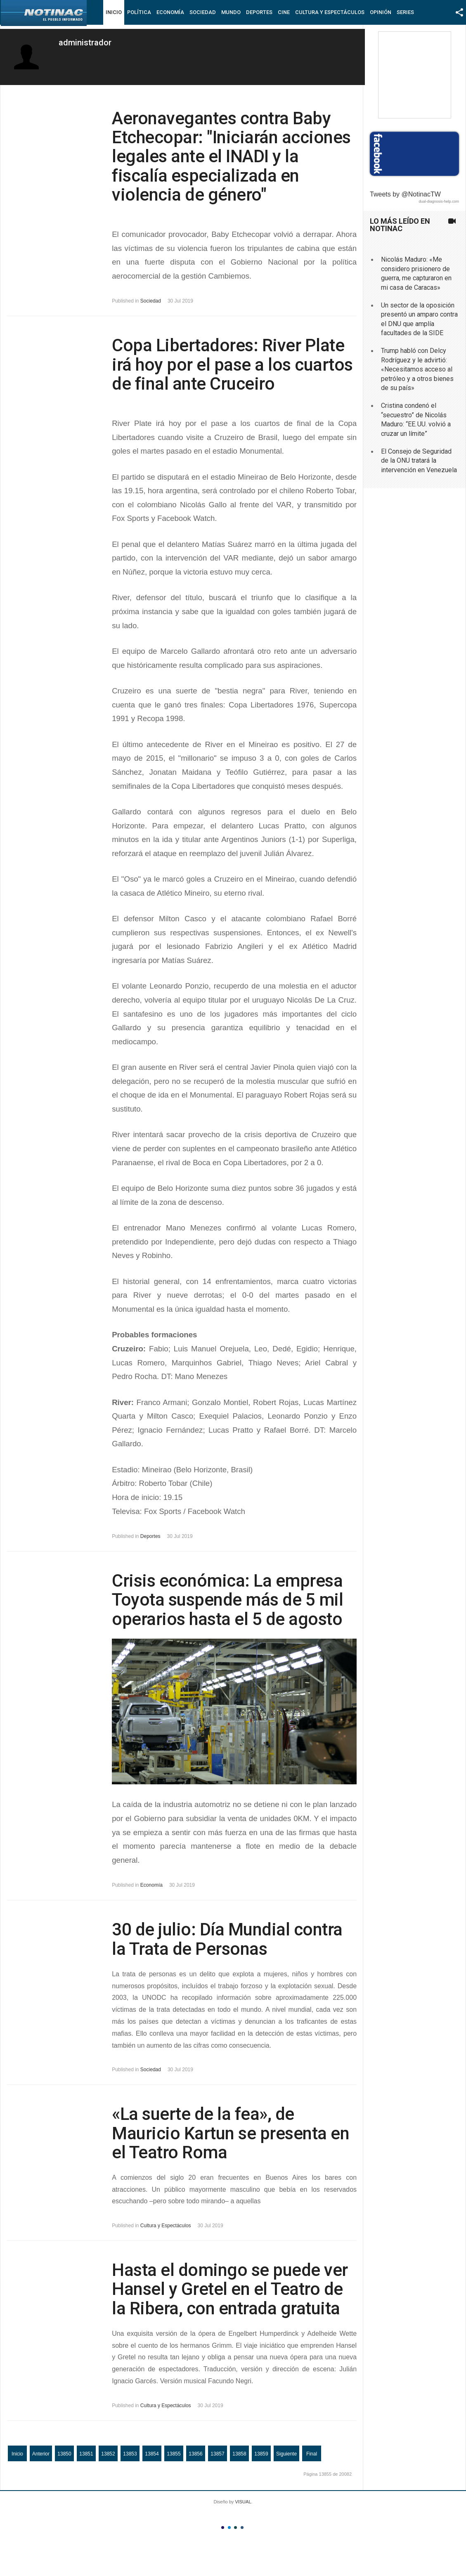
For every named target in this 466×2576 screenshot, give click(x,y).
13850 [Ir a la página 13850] (64, 2454)
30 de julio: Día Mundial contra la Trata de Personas (227, 1939)
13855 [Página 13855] (173, 2454)
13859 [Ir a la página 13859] (261, 2454)
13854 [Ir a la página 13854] (151, 2454)
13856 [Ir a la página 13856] (195, 2454)
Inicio (114, 12)
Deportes (259, 12)
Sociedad (202, 12)
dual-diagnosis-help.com (439, 201)
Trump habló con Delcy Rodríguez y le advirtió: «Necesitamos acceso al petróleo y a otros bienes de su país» (417, 369)
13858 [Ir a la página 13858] (239, 2454)
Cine (284, 12)
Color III (235, 2527)
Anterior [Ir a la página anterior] (41, 2454)
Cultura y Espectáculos (329, 12)
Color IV (242, 2527)
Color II (229, 2527)
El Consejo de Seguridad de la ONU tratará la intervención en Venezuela (419, 460)
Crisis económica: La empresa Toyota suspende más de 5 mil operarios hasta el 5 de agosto (227, 1600)
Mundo (231, 12)
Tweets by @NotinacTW (405, 194)
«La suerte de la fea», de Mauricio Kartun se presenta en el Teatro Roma (230, 2133)
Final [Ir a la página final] (311, 2454)
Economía (170, 12)
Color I (222, 2527)
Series (405, 12)
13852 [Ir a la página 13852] (108, 2454)
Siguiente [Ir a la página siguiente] (286, 2454)
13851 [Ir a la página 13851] (86, 2454)
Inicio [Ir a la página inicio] (17, 2454)
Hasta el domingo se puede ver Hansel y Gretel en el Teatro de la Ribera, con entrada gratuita (230, 2289)
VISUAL (243, 2501)
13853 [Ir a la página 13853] (130, 2454)
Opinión (380, 12)
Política (139, 12)
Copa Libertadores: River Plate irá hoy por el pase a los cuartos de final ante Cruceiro (232, 364)
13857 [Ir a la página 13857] (217, 2454)
